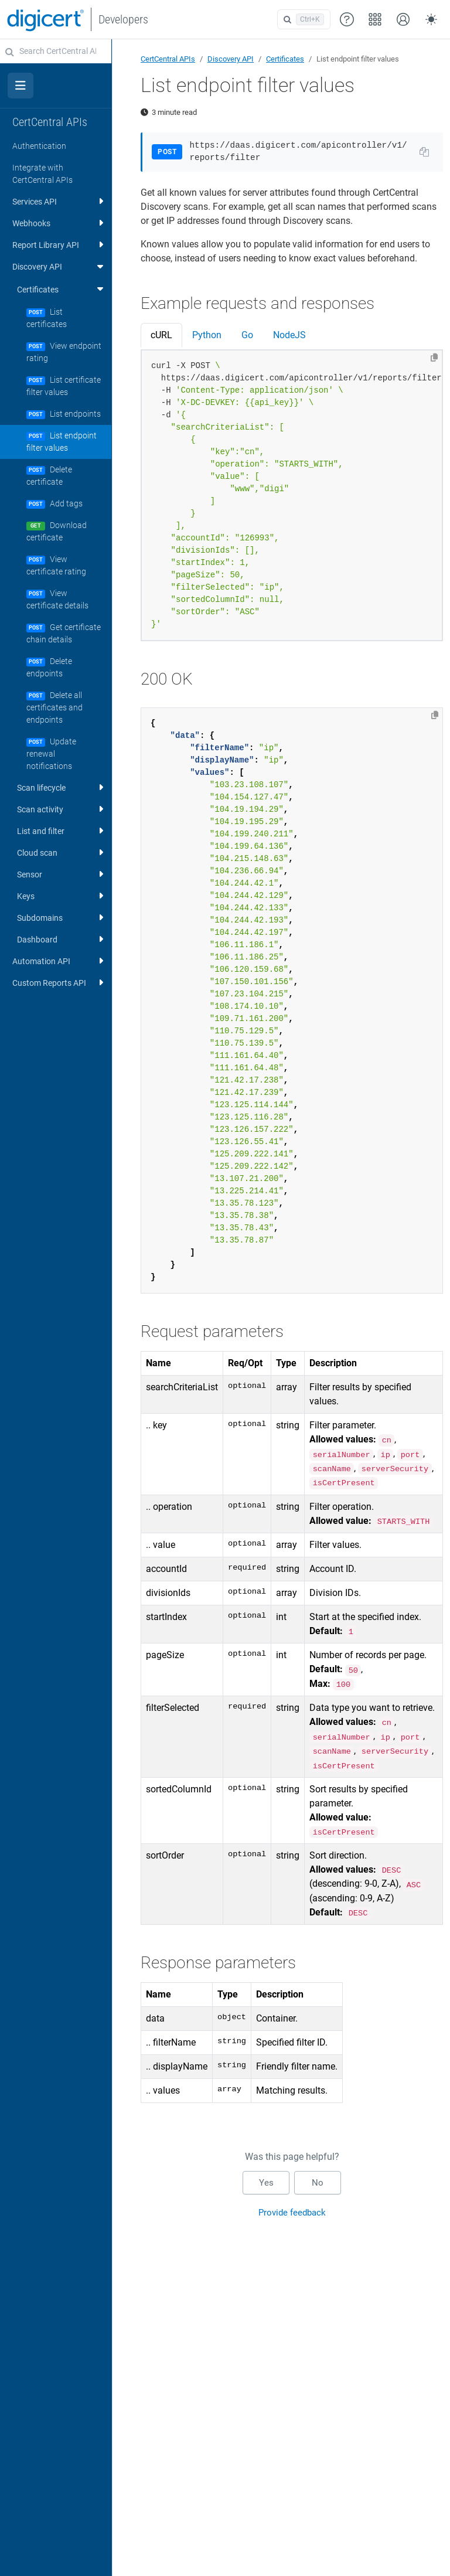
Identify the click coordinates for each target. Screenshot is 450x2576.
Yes (266, 2182)
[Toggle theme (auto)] (431, 19)
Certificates (285, 59)
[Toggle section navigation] (20, 85)
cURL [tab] (161, 335)
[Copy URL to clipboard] (424, 152)
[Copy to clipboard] (434, 357)
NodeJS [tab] (289, 335)
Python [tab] (206, 335)
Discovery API (230, 59)
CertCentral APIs (168, 59)
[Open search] (303, 19)
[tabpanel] (292, 495)
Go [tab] (247, 335)
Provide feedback (292, 2212)
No (317, 2182)
